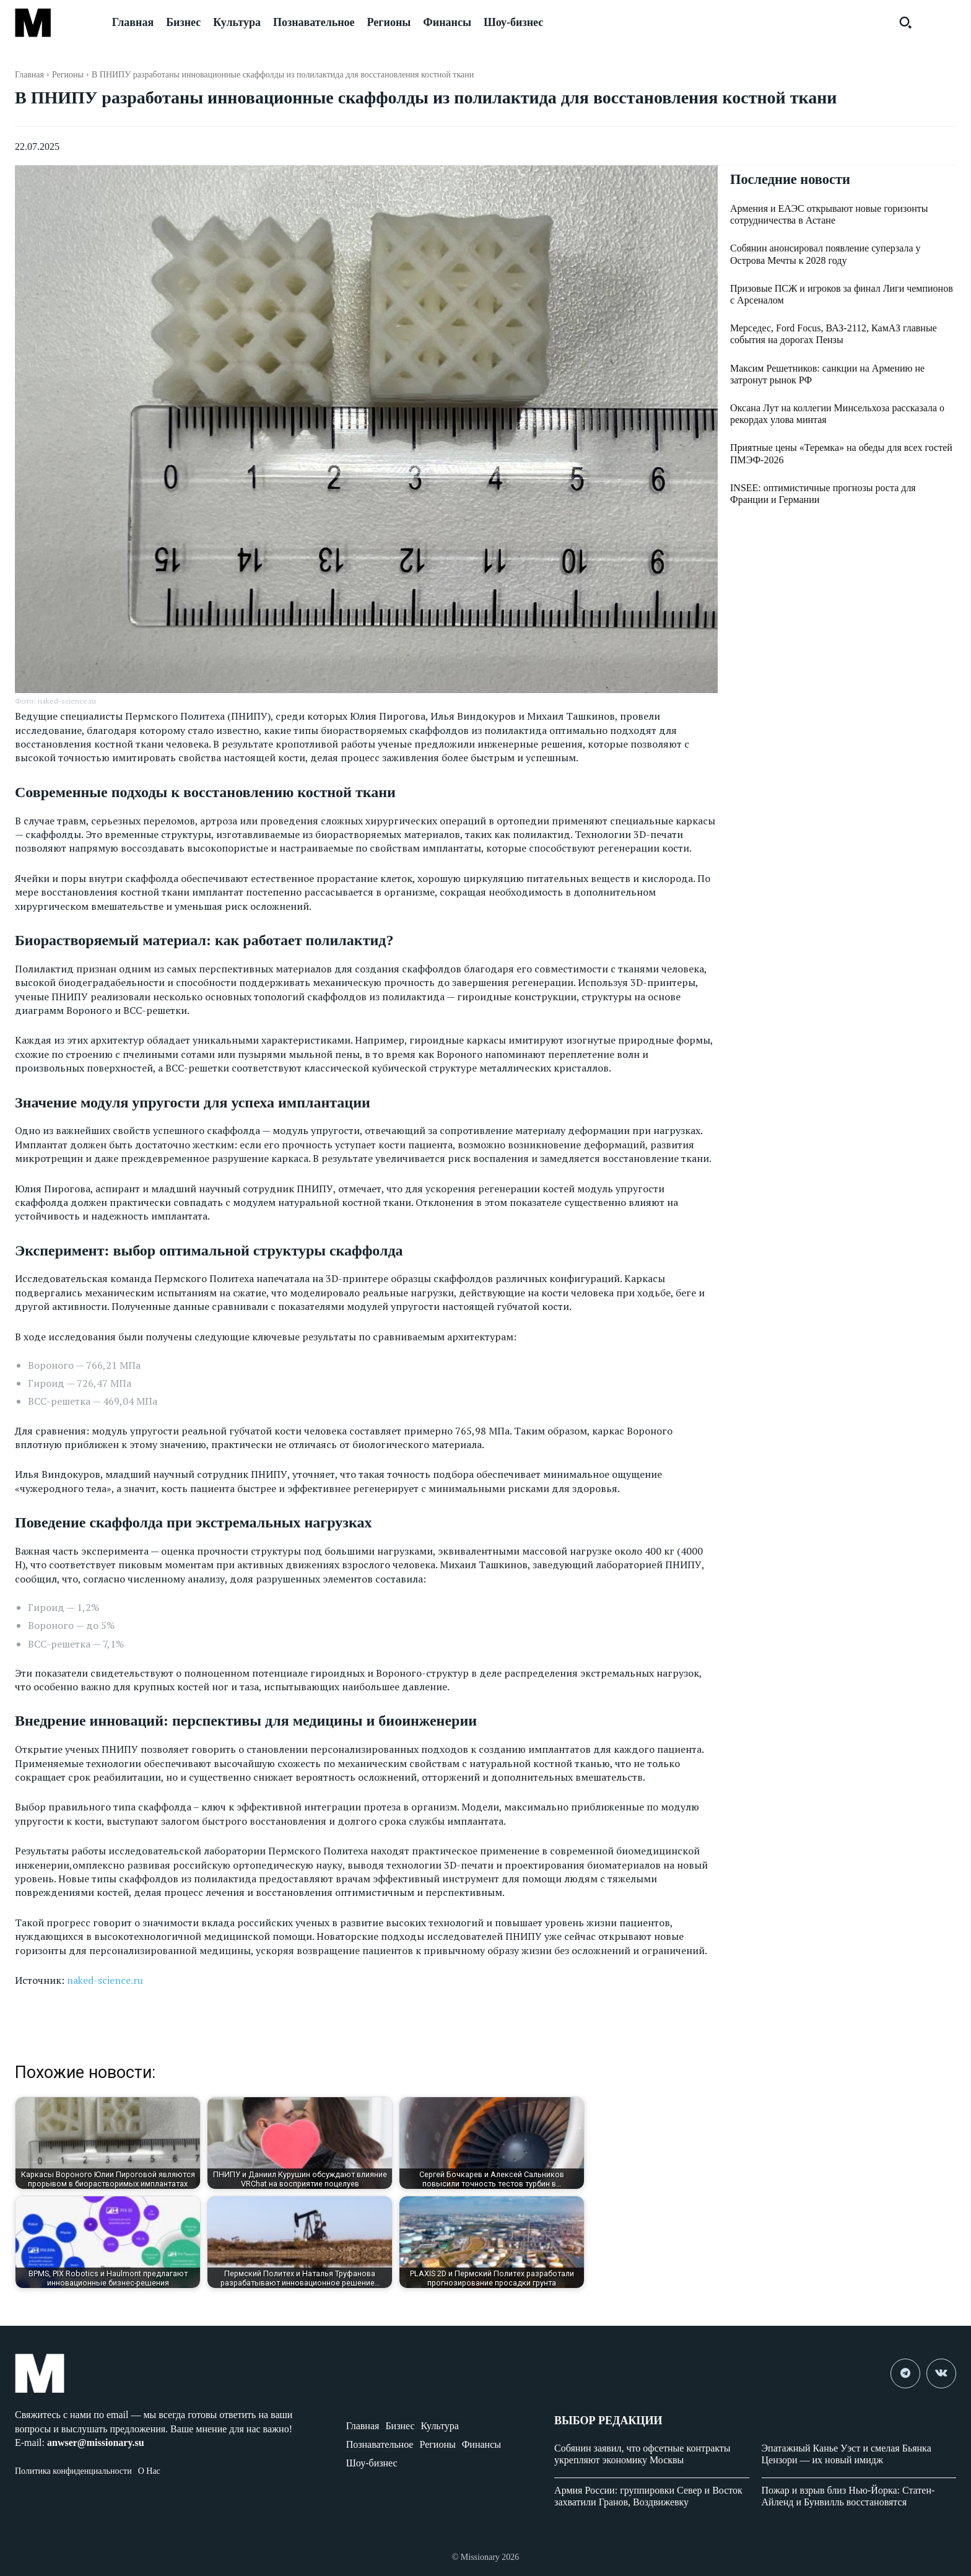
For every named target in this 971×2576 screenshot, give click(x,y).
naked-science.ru (105, 1980)
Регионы (68, 74)
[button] (905, 22)
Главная (29, 74)
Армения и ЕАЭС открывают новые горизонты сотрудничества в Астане (829, 215)
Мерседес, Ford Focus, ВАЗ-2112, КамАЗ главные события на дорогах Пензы (833, 335)
